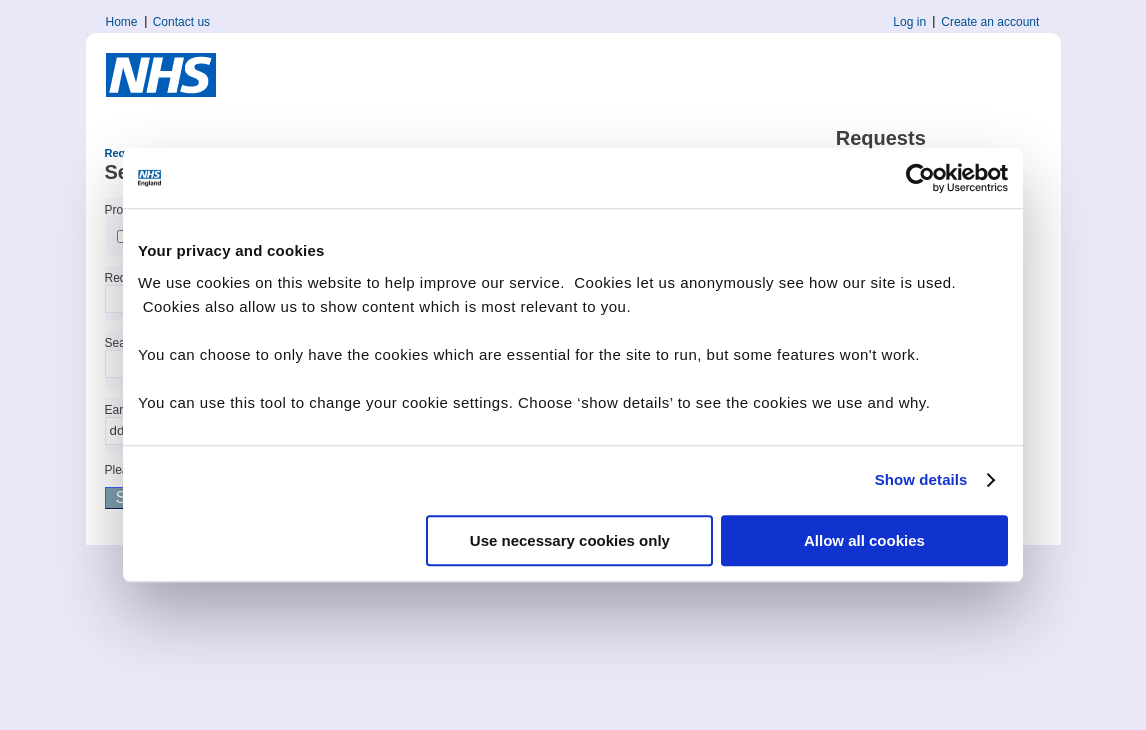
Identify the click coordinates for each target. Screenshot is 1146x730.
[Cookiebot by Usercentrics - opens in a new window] (920, 178)
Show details (921, 479)
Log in (909, 22)
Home (122, 22)
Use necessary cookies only (570, 540)
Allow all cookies (864, 540)
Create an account (990, 22)
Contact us (181, 22)
